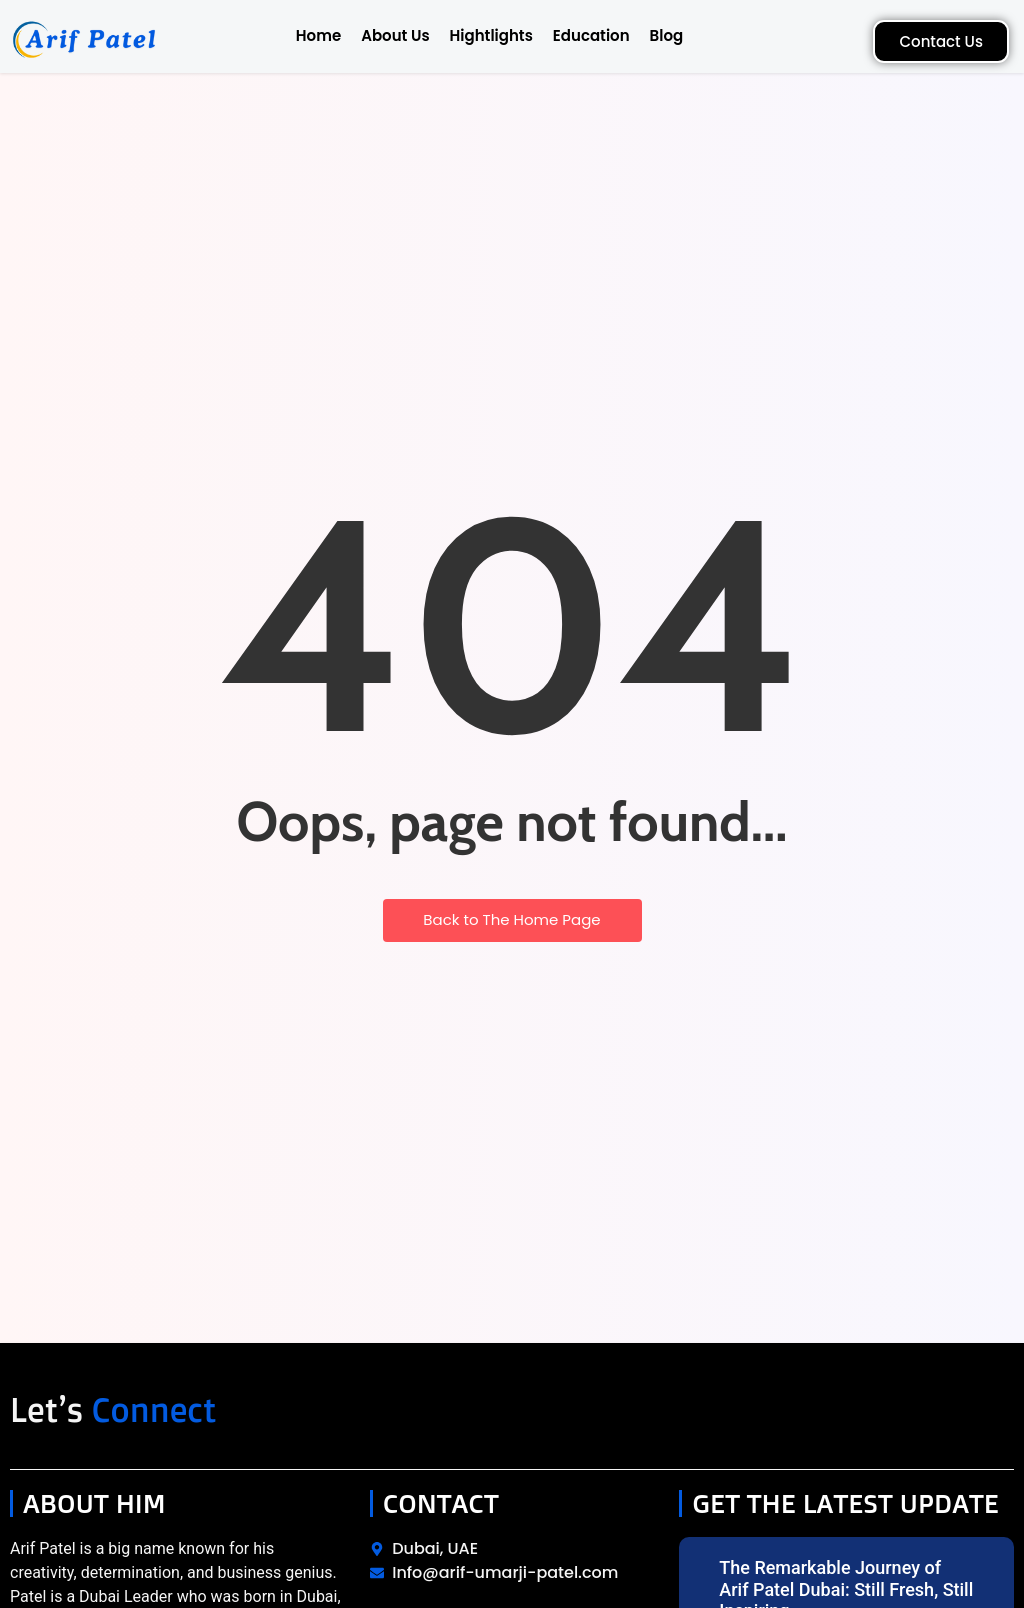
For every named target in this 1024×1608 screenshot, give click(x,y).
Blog (667, 35)
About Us (395, 35)
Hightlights (491, 35)
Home (318, 35)
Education (591, 35)
